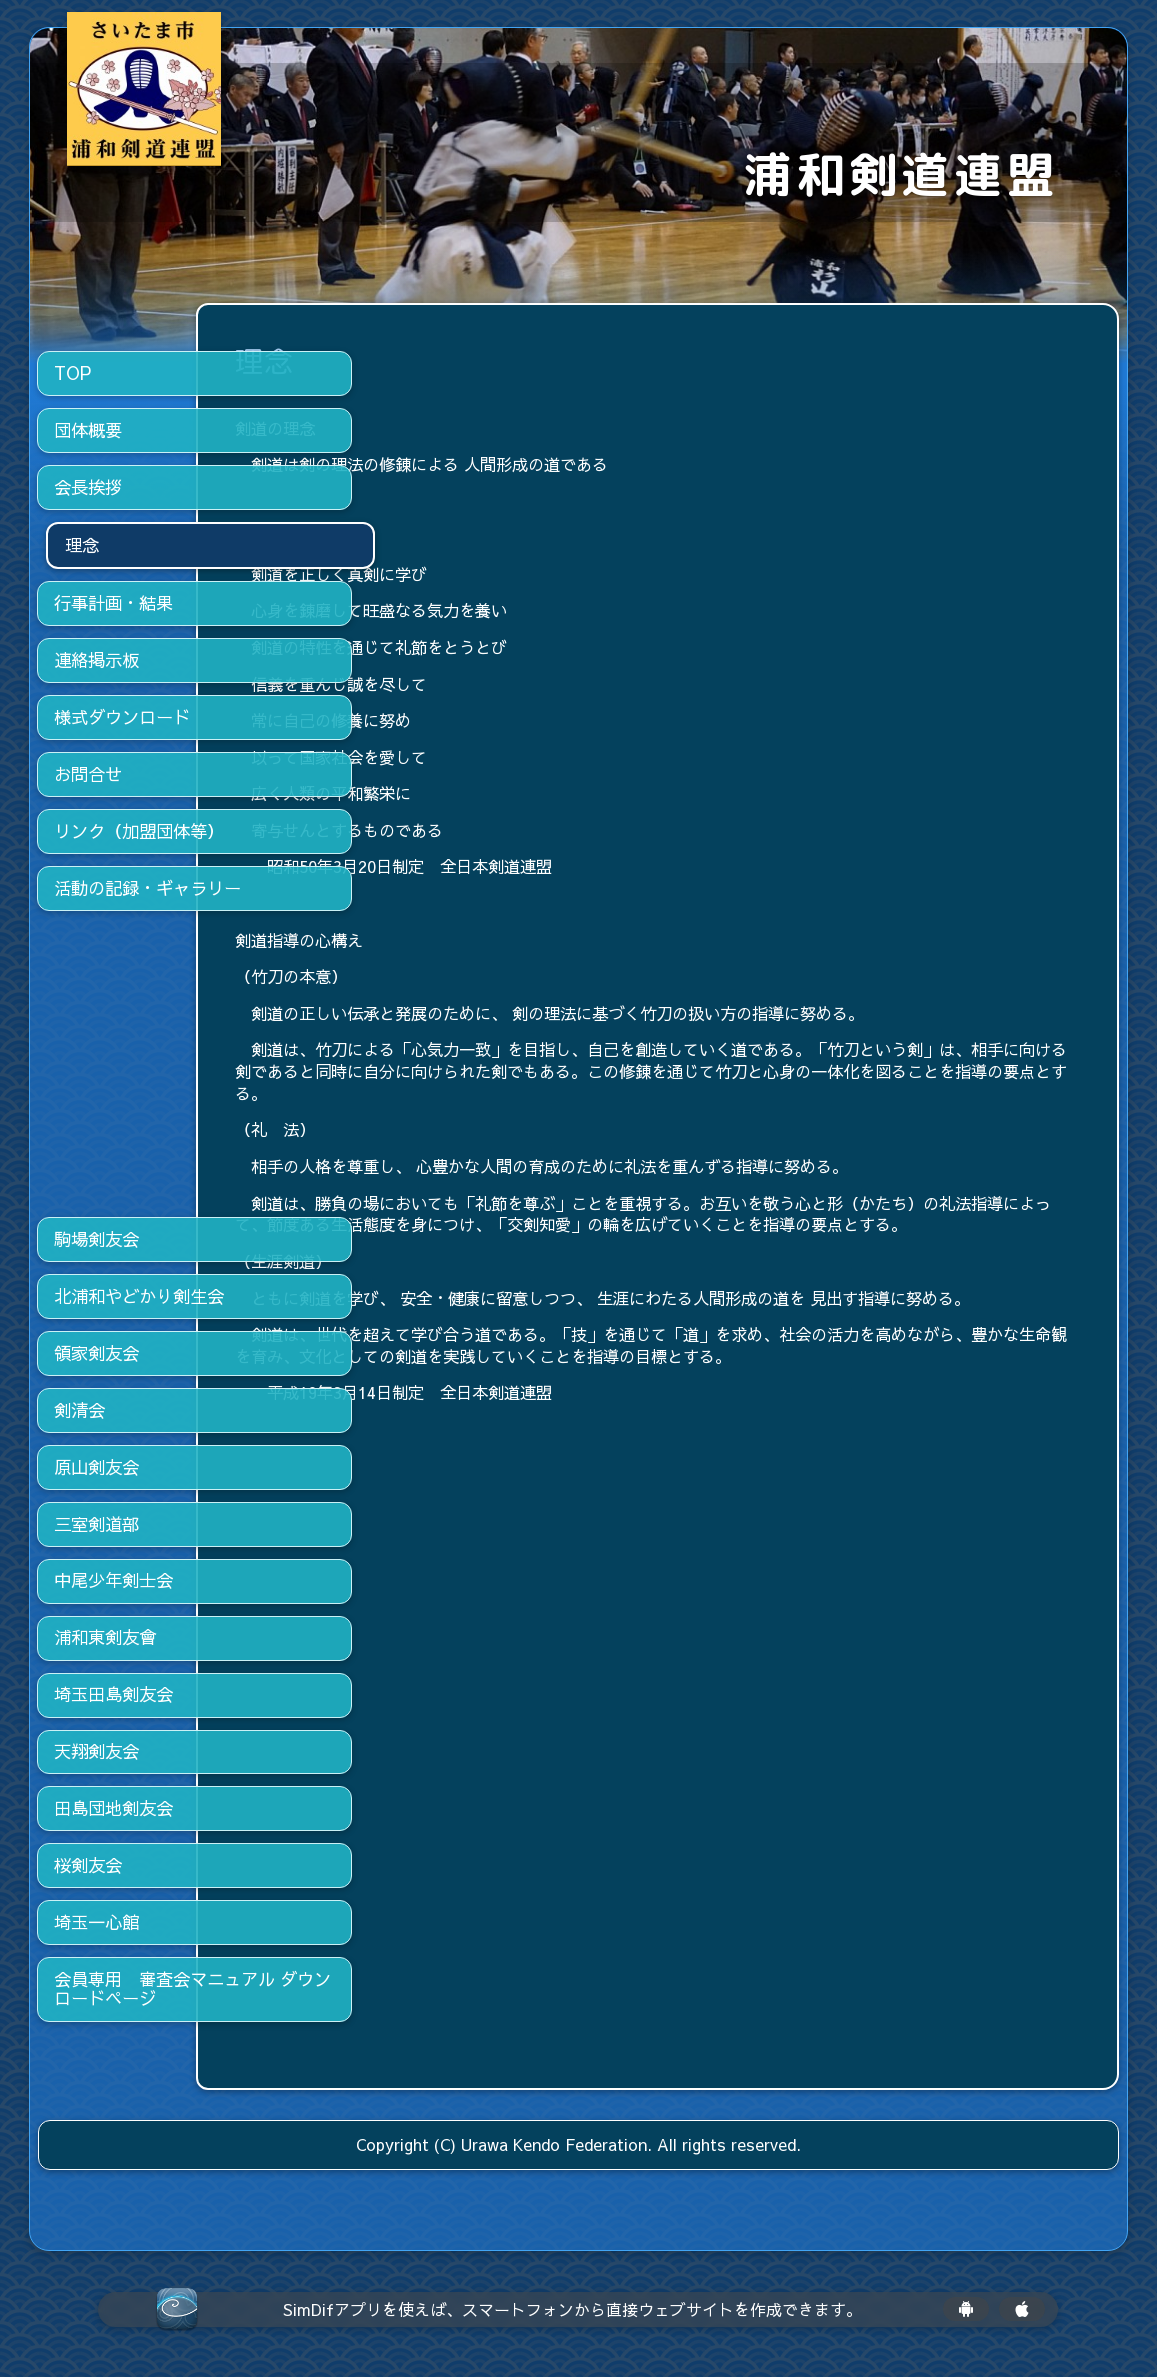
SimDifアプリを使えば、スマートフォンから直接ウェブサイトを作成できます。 (572, 2309)
